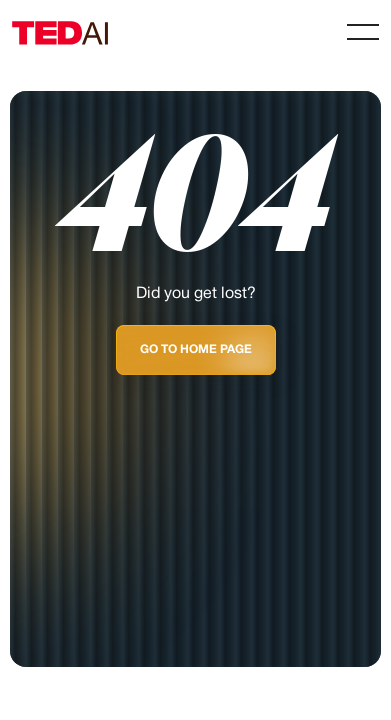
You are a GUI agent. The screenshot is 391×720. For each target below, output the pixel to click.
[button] (363, 32)
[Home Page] (76, 32)
